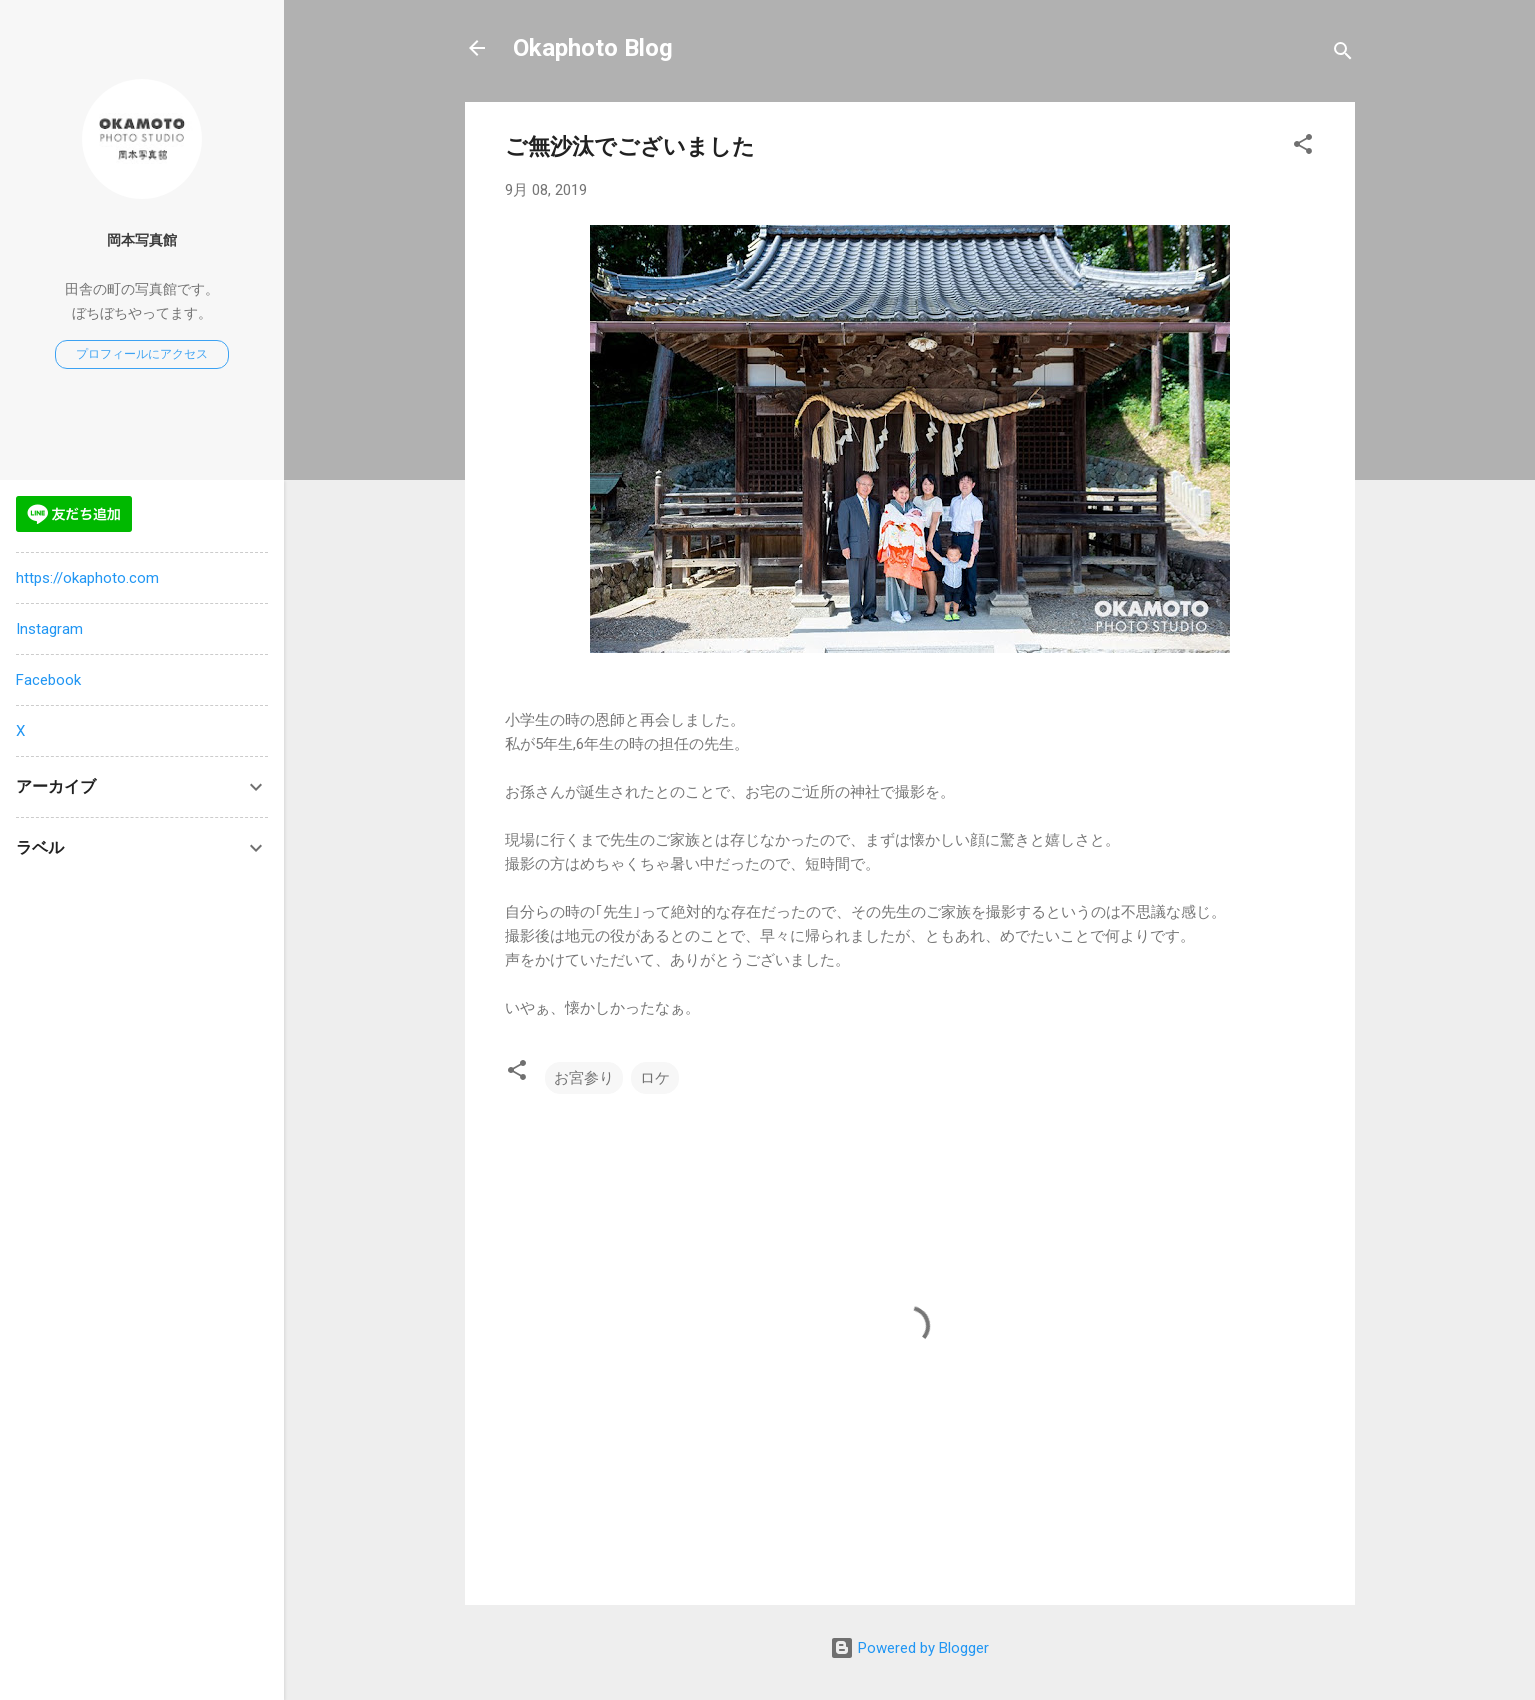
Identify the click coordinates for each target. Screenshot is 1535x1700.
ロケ (655, 1078)
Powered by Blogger (909, 1648)
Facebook (48, 680)
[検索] (1343, 54)
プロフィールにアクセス (142, 354)
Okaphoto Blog (593, 48)
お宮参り (584, 1078)
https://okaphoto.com (87, 578)
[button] (1303, 147)
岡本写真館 (142, 240)
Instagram (49, 629)
